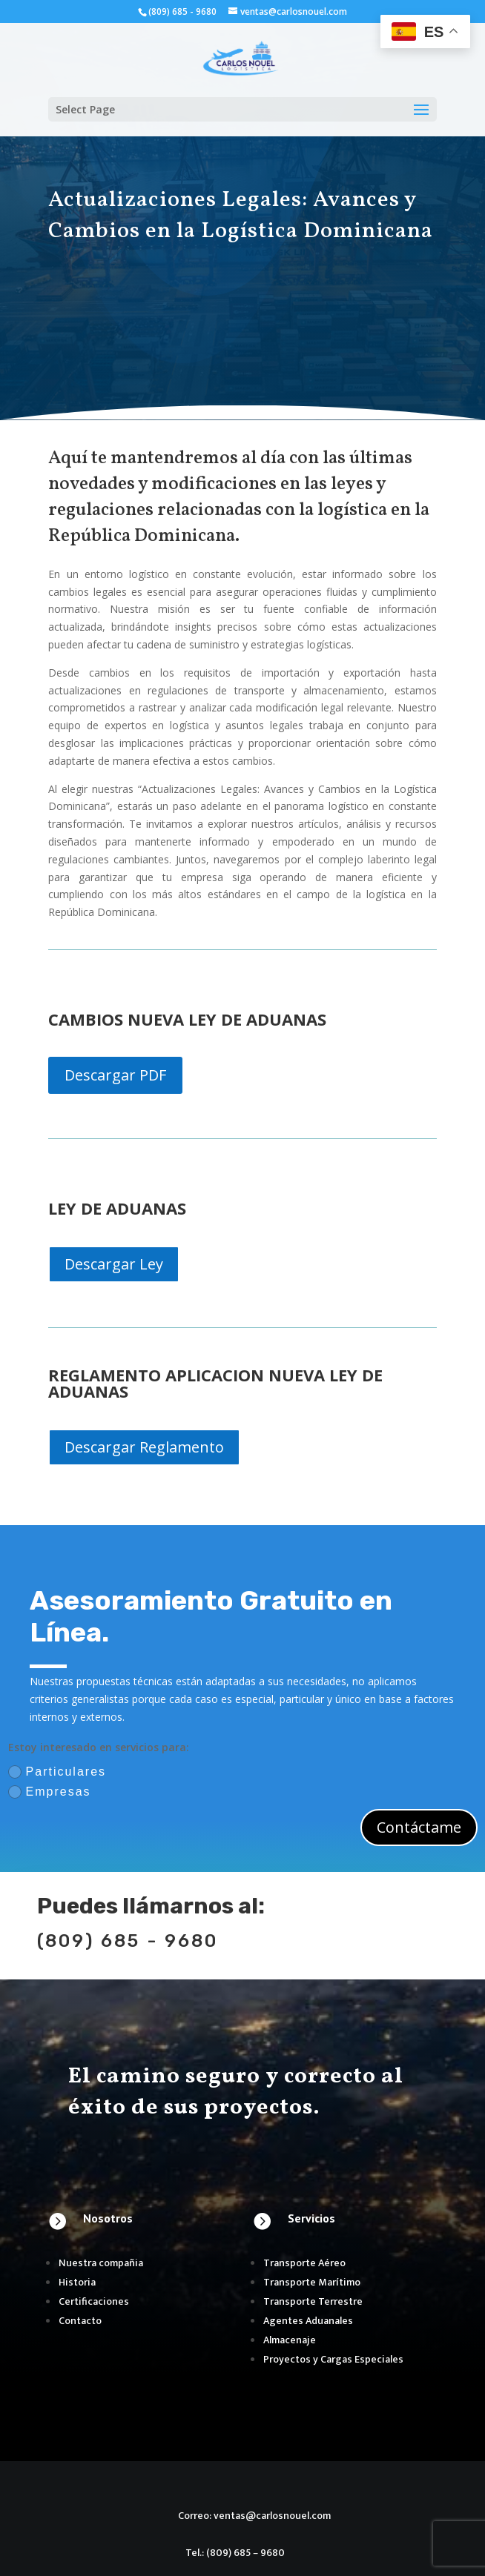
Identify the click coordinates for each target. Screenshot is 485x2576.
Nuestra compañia (101, 2262)
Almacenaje (289, 2339)
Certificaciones (94, 2301)
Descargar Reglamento (144, 1447)
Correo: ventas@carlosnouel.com (254, 2515)
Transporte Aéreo (304, 2262)
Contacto (80, 2320)
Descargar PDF (115, 1075)
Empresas (49, 1792)
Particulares (57, 1772)
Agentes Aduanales (308, 2320)
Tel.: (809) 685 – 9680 (235, 2552)
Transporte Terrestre (313, 2301)
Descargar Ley (114, 1264)
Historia (77, 2282)
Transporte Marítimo (311, 2282)
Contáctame (419, 1827)
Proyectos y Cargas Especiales (333, 2359)
